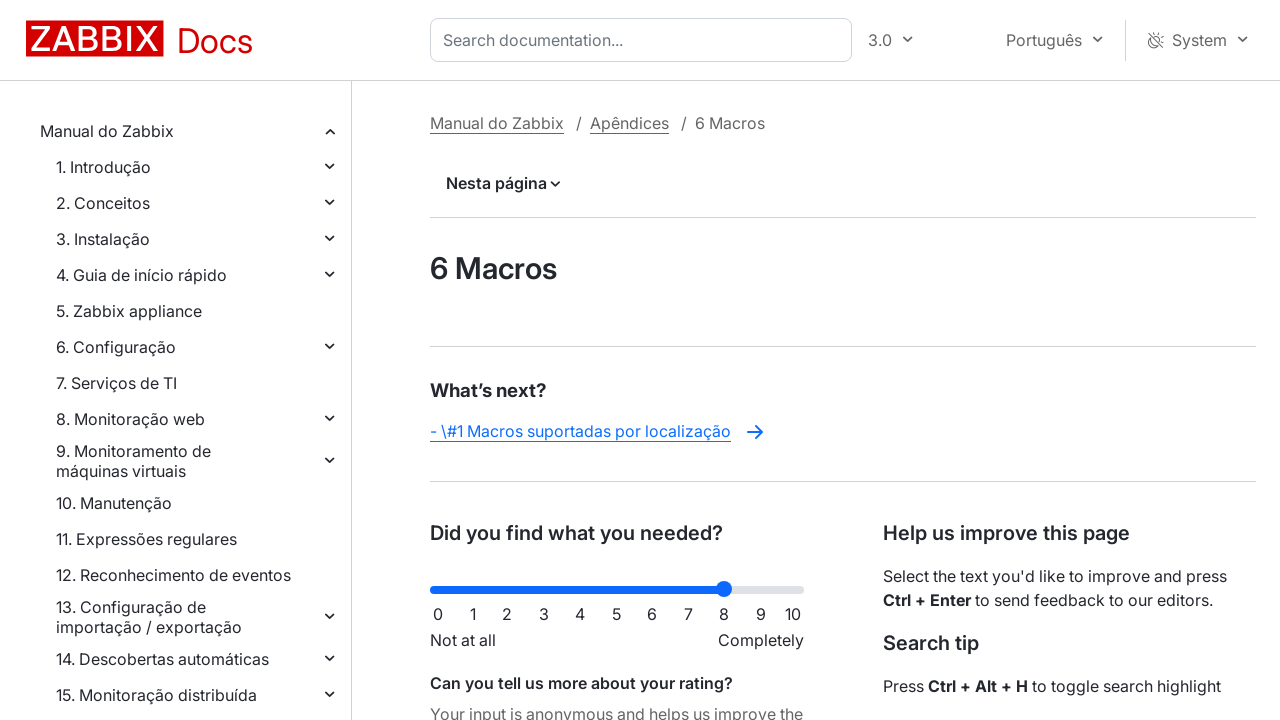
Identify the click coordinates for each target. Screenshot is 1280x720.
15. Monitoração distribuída (156, 695)
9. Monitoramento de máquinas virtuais (133, 461)
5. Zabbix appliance (129, 311)
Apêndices (629, 123)
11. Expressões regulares (146, 539)
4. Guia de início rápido (141, 275)
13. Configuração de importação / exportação (149, 617)
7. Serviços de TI (116, 383)
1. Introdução (103, 167)
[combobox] (645, 40)
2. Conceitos (103, 203)
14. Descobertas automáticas (162, 659)
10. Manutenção (114, 503)
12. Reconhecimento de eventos (173, 575)
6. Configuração (116, 347)
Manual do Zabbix (107, 131)
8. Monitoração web (130, 419)
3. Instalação (103, 239)
